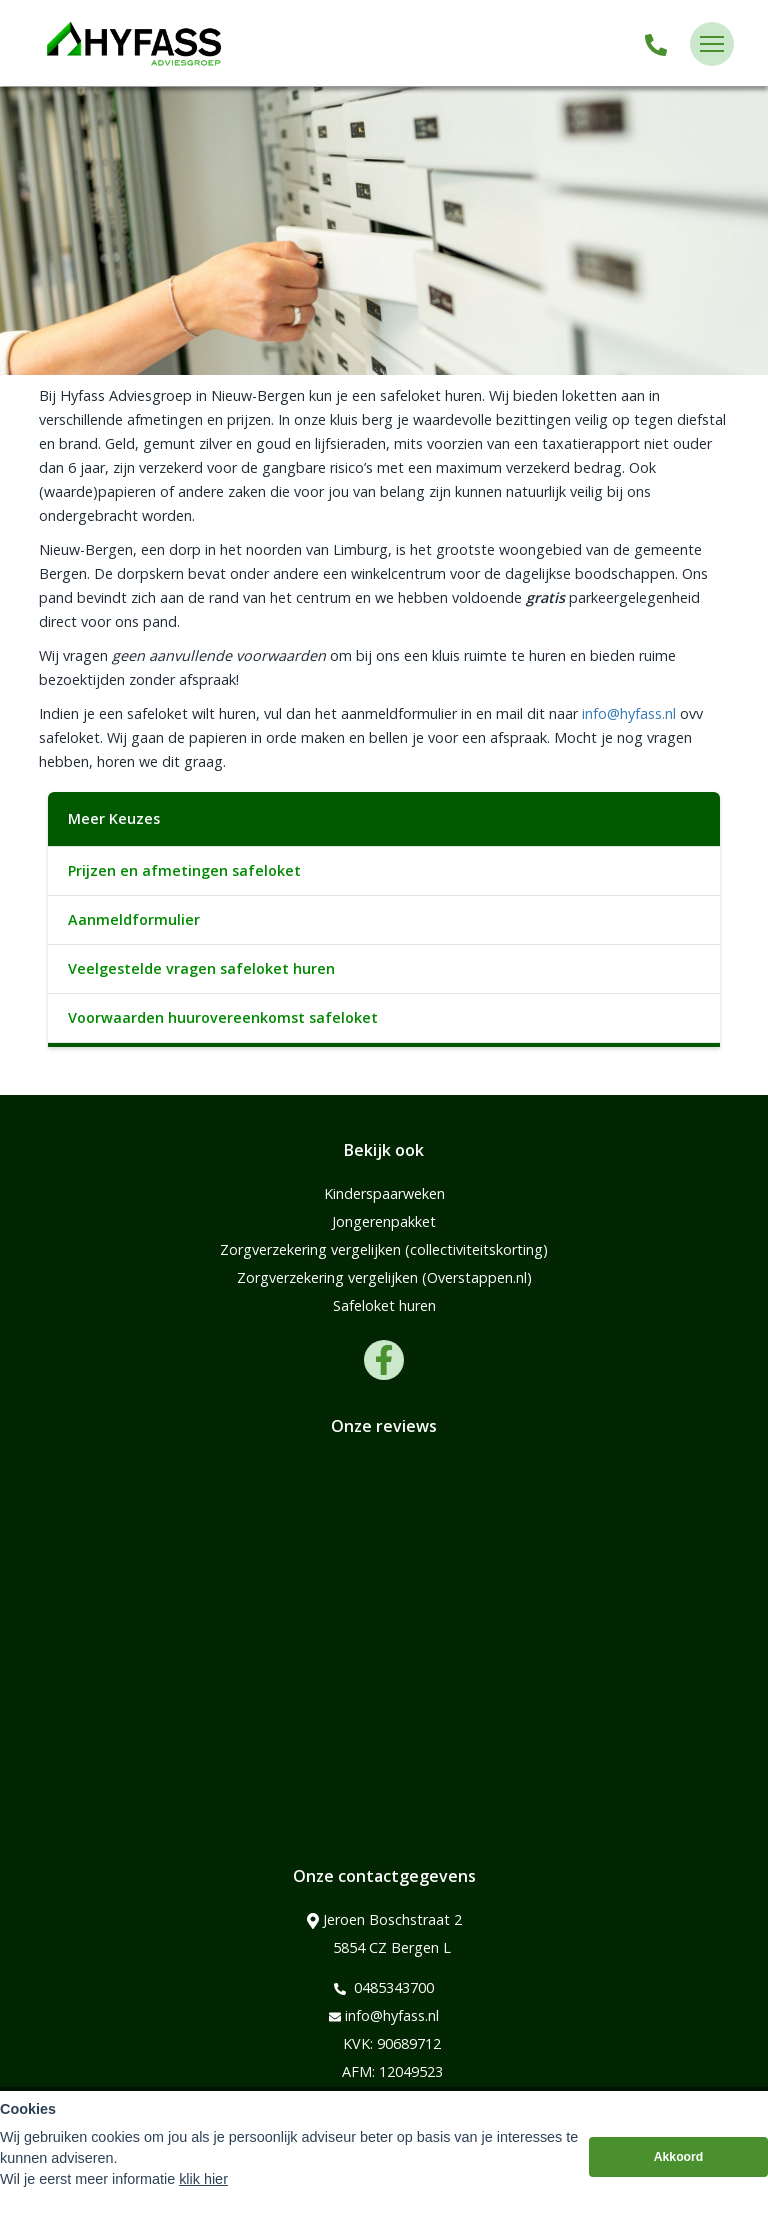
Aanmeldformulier (134, 919)
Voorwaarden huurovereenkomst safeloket (223, 1017)
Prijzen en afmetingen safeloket (184, 870)
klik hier (203, 2186)
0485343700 (384, 1988)
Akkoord (679, 2164)
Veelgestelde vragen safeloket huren (201, 968)
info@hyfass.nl (629, 713)
